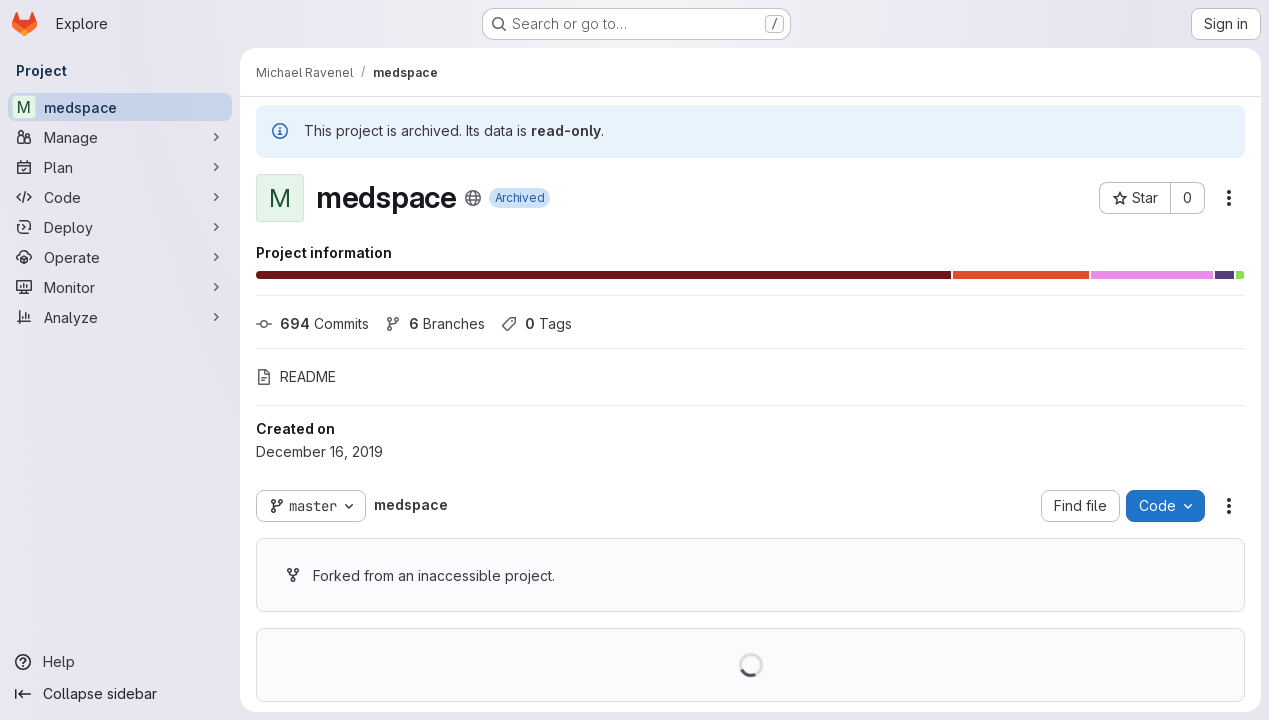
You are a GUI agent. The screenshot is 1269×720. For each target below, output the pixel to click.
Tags (536, 323)
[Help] (120, 662)
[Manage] (120, 137)
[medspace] (120, 107)
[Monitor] (120, 287)
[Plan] (120, 167)
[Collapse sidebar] (120, 694)
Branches (435, 323)
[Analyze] (120, 317)
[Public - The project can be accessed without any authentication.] (473, 198)
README (296, 376)
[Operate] (120, 257)
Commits (312, 323)
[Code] (120, 197)
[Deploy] (120, 227)
